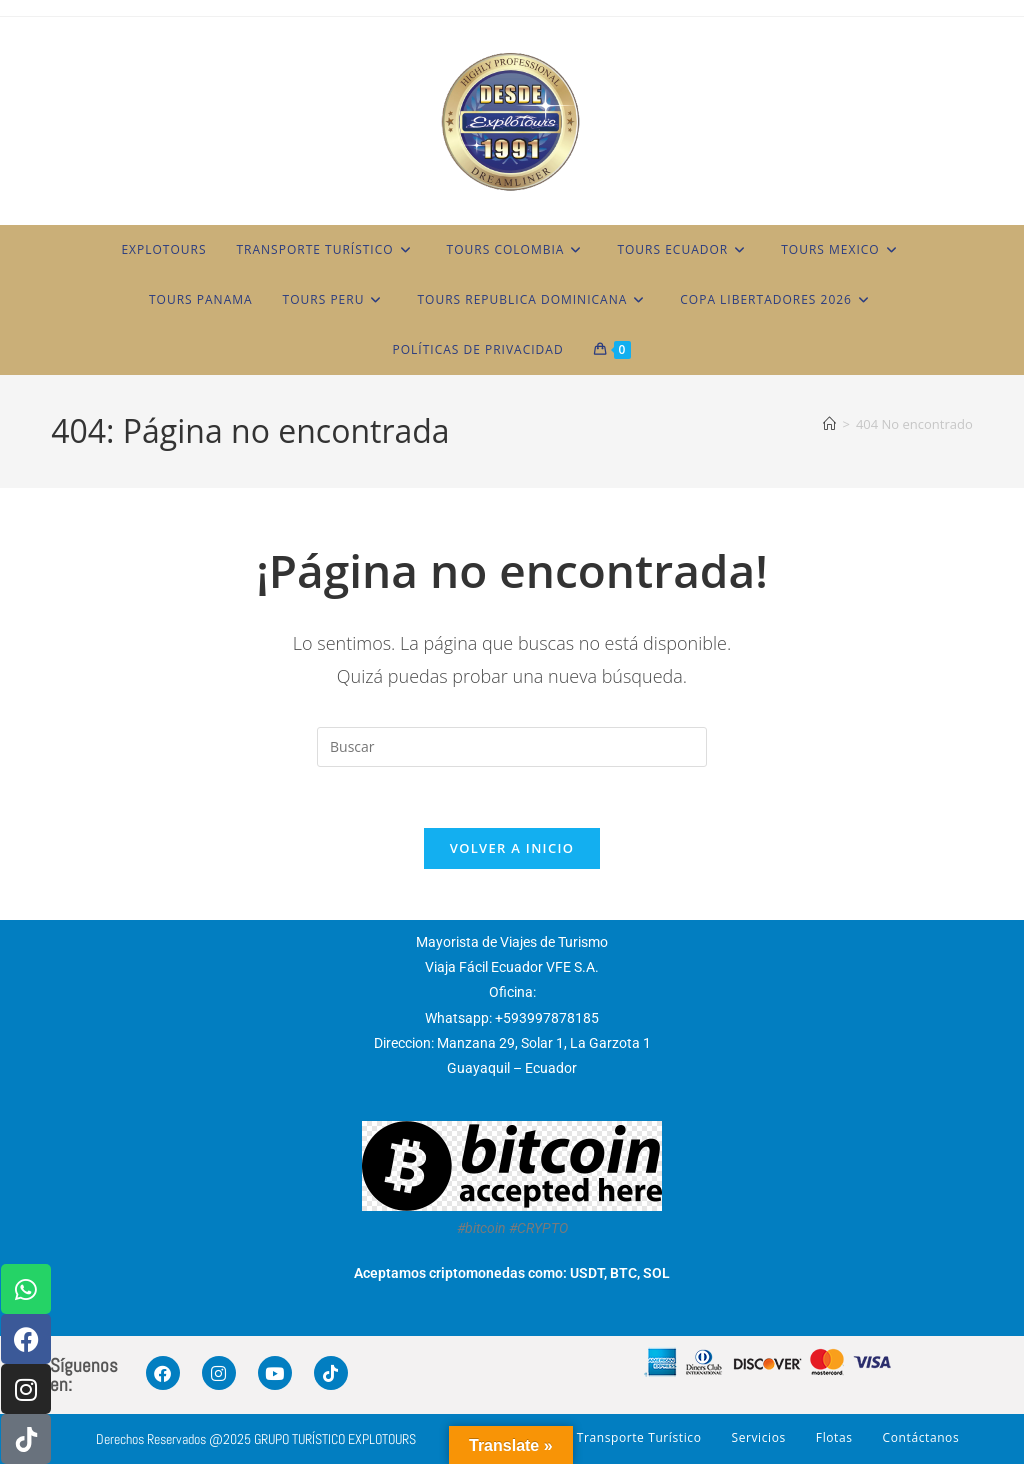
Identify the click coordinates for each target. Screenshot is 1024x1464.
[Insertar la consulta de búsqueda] (512, 747)
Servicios (758, 1437)
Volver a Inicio (512, 848)
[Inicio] (829, 424)
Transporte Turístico (639, 1437)
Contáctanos (921, 1437)
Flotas (834, 1437)
